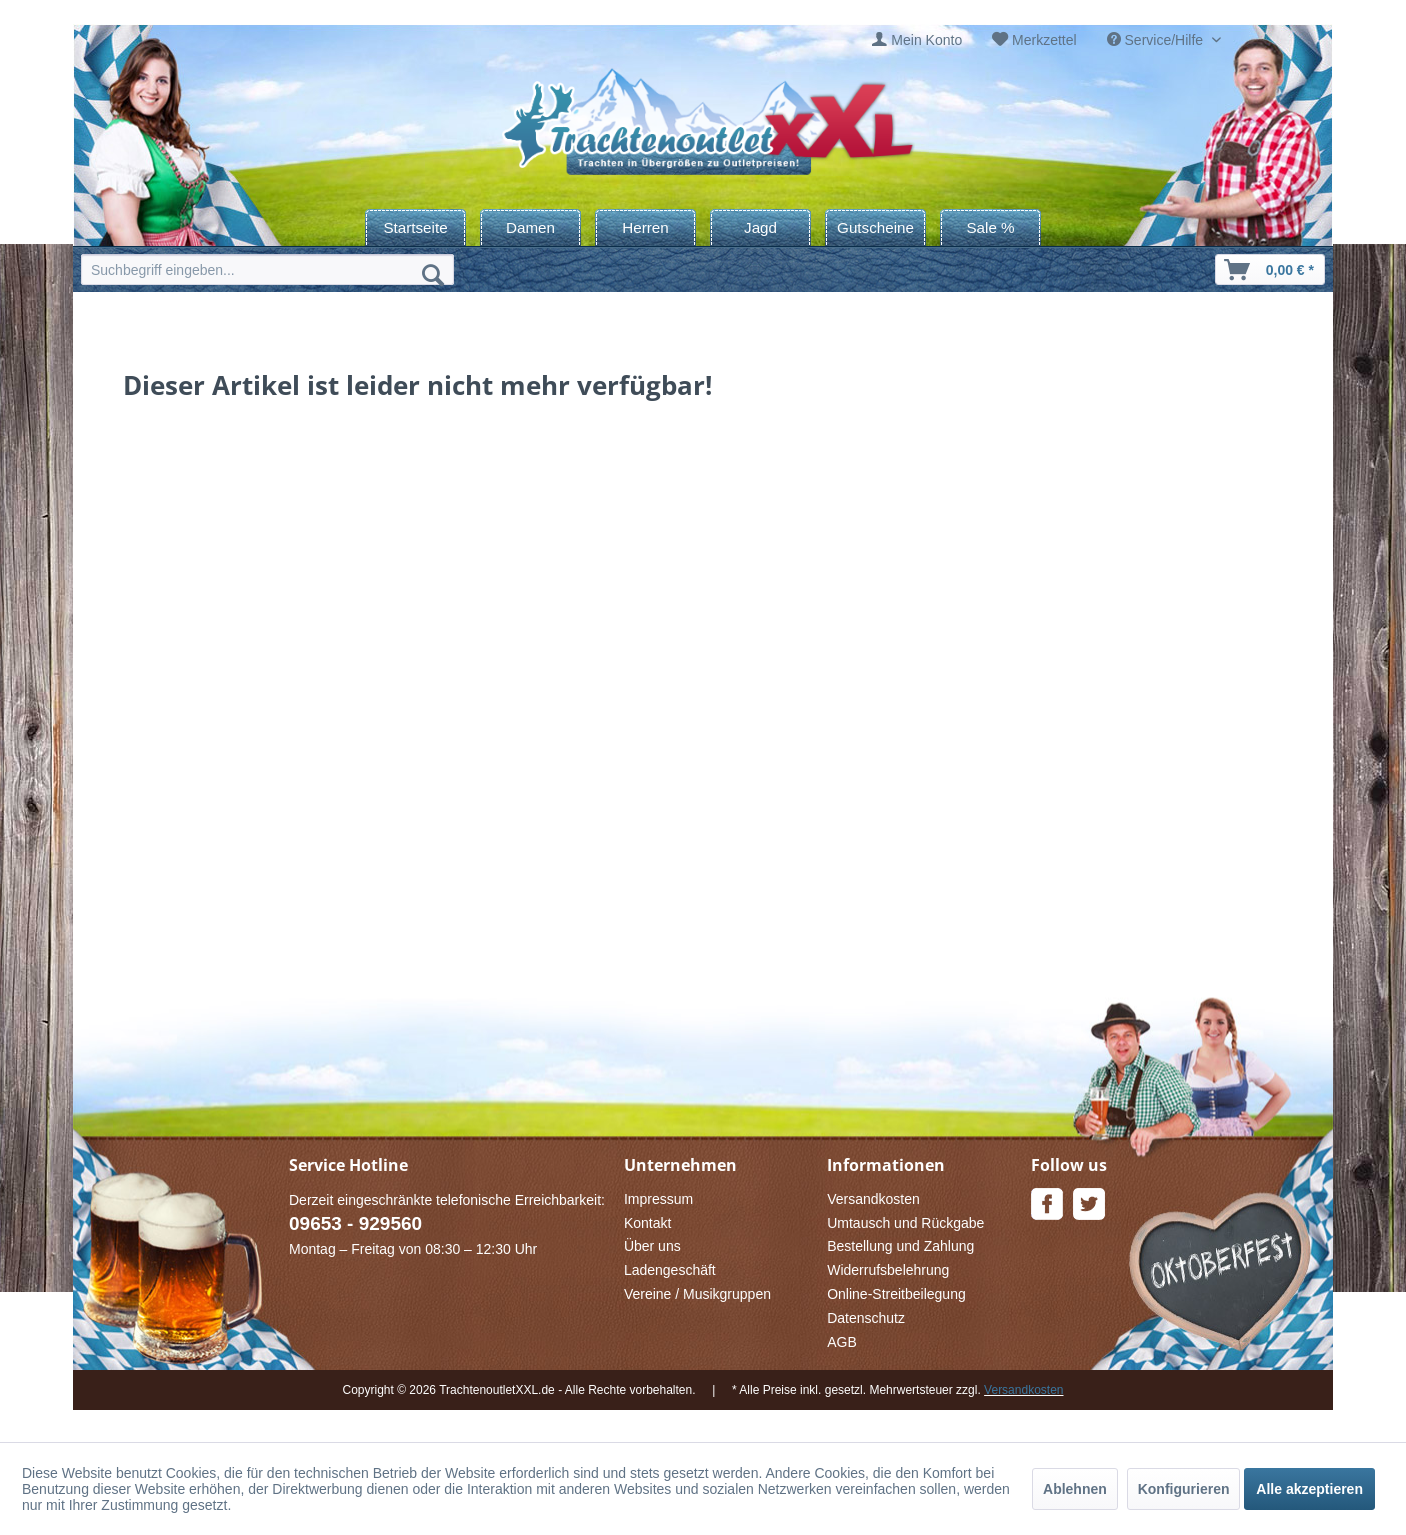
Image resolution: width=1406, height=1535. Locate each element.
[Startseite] (415, 227)
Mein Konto (926, 40)
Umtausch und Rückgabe (905, 1223)
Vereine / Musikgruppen (697, 1294)
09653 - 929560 (355, 1223)
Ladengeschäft (670, 1270)
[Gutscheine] (875, 227)
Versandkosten (873, 1199)
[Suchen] (433, 274)
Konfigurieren (1184, 1489)
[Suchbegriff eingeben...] (267, 269)
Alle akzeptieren (1309, 1489)
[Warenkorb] (1270, 269)
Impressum (658, 1199)
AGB (842, 1342)
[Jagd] (760, 227)
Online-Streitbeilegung (896, 1294)
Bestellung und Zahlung (900, 1246)
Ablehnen (1075, 1489)
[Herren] (645, 227)
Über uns (652, 1246)
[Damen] (530, 227)
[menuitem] (917, 40)
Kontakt (647, 1223)
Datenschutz (866, 1318)
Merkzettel (1044, 40)
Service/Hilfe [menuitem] (1157, 40)
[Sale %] (990, 227)
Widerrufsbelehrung (888, 1270)
